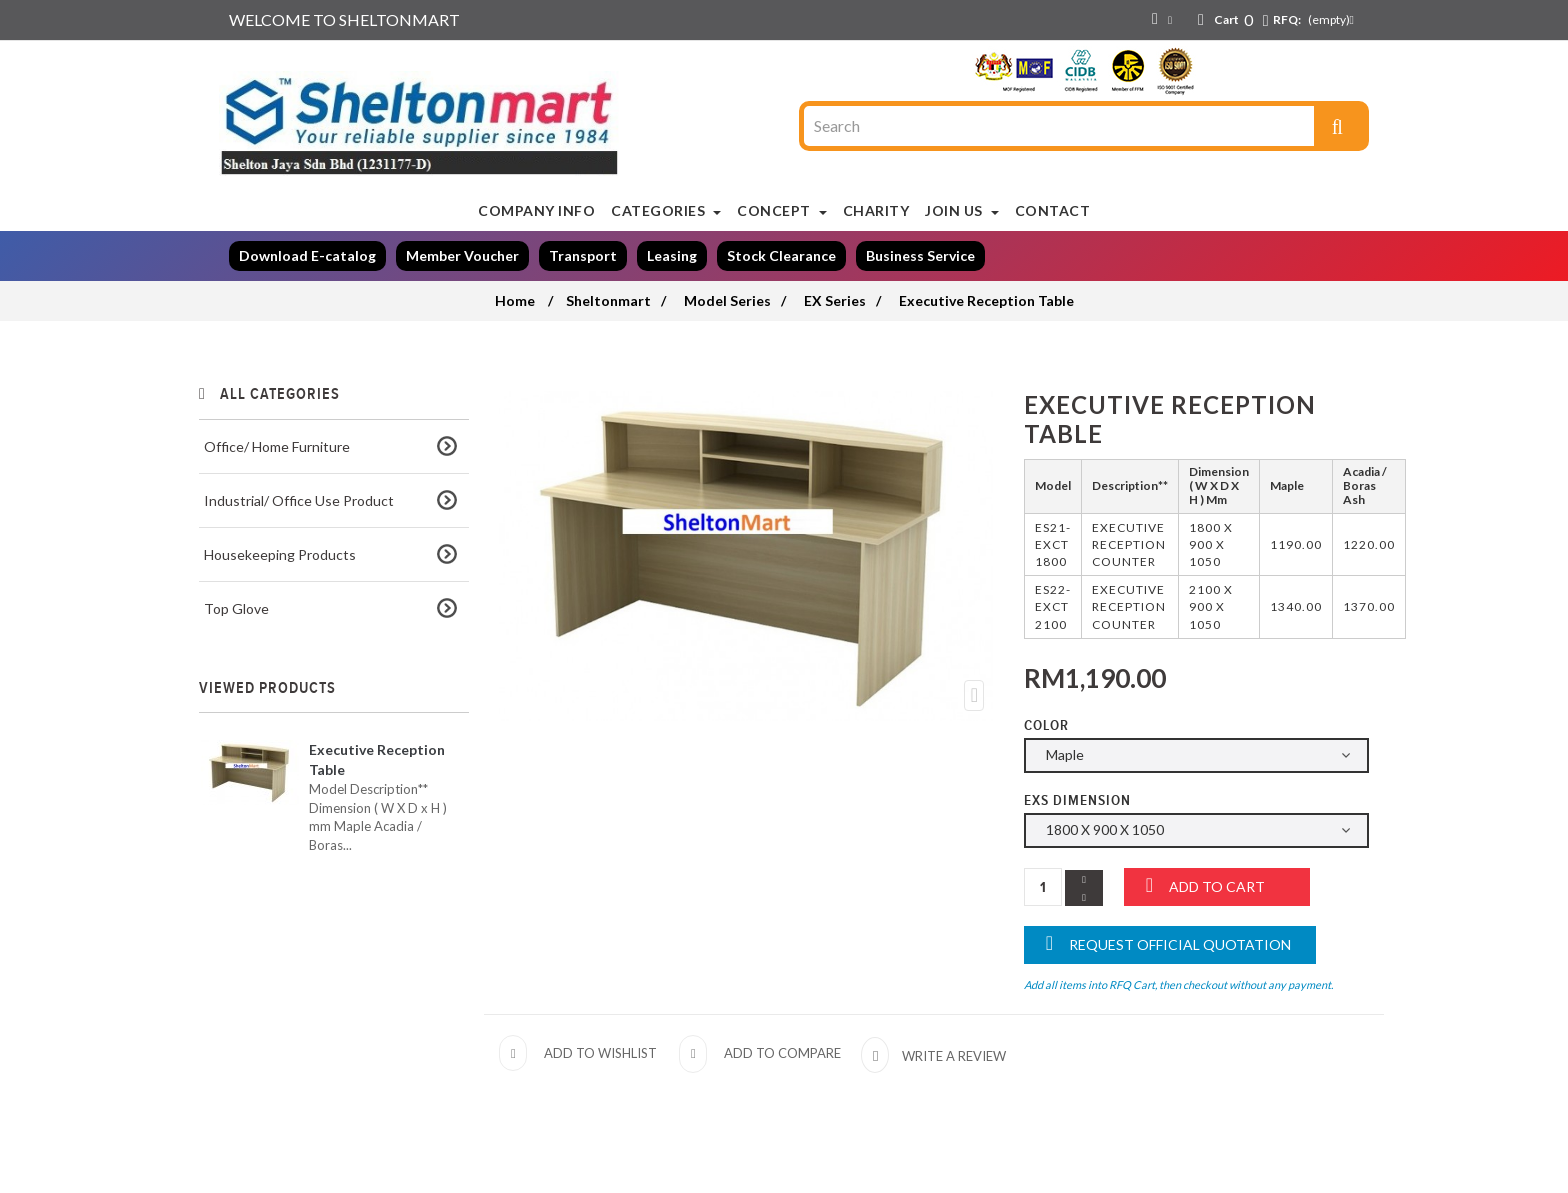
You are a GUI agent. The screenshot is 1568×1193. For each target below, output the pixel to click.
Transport (583, 255)
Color (1048, 725)
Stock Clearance (781, 255)
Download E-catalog (307, 255)
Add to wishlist (600, 1053)
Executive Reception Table (377, 759)
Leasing (672, 255)
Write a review (952, 1056)
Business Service (920, 255)
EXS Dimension (1079, 800)
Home (515, 300)
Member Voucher (462, 255)
